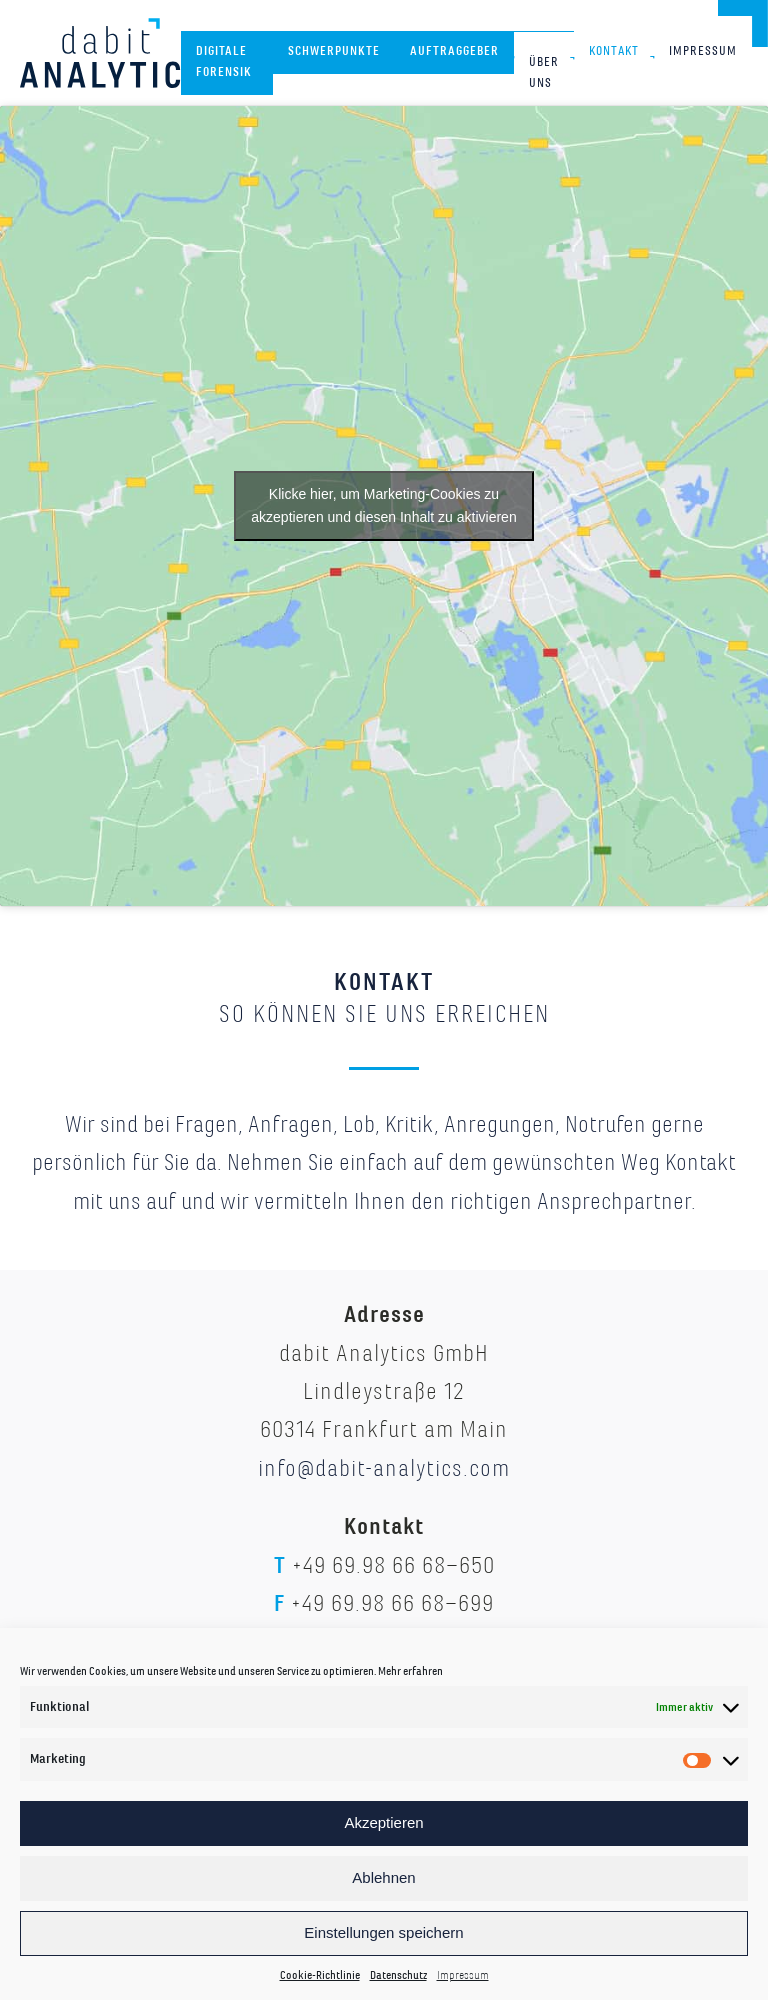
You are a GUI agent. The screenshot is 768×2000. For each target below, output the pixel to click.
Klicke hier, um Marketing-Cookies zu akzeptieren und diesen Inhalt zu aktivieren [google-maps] (383, 505)
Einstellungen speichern (383, 1932)
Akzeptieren (383, 1822)
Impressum (463, 1975)
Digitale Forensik (224, 61)
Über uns (544, 72)
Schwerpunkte (334, 51)
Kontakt (614, 51)
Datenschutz (398, 1975)
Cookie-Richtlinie (320, 1975)
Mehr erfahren (410, 1671)
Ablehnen (383, 1877)
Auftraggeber (454, 51)
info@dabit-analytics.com (384, 1468)
